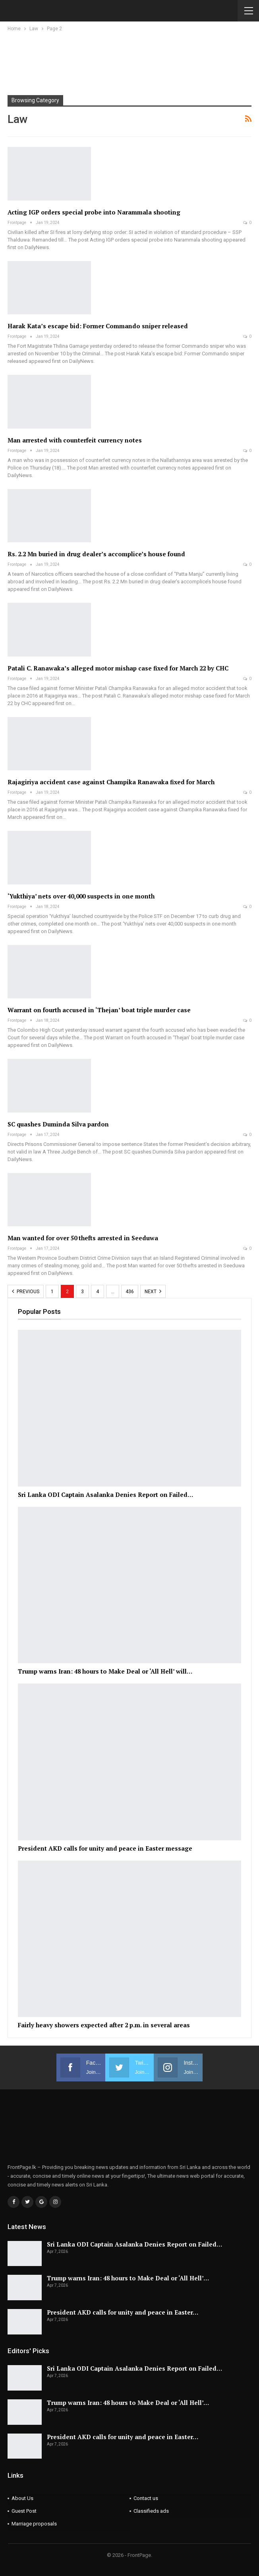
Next (153, 1291)
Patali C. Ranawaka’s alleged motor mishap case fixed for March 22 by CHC (118, 668)
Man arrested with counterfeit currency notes (75, 440)
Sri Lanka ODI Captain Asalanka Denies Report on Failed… (134, 2244)
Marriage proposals (34, 2524)
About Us (22, 2498)
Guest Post (24, 2511)
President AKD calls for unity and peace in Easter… (122, 2312)
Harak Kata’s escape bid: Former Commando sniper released (98, 326)
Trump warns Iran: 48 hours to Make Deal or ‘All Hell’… (128, 2278)
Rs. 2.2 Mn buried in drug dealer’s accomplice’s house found (96, 554)
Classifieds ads (151, 2511)
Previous (25, 1291)
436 (130, 1291)
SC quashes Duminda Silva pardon (58, 1124)
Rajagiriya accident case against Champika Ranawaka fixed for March (111, 782)
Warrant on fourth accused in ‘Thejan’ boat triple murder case (99, 1010)
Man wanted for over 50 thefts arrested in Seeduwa (83, 1238)
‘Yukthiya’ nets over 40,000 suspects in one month (81, 896)
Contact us (145, 2498)
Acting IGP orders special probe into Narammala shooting (94, 212)
